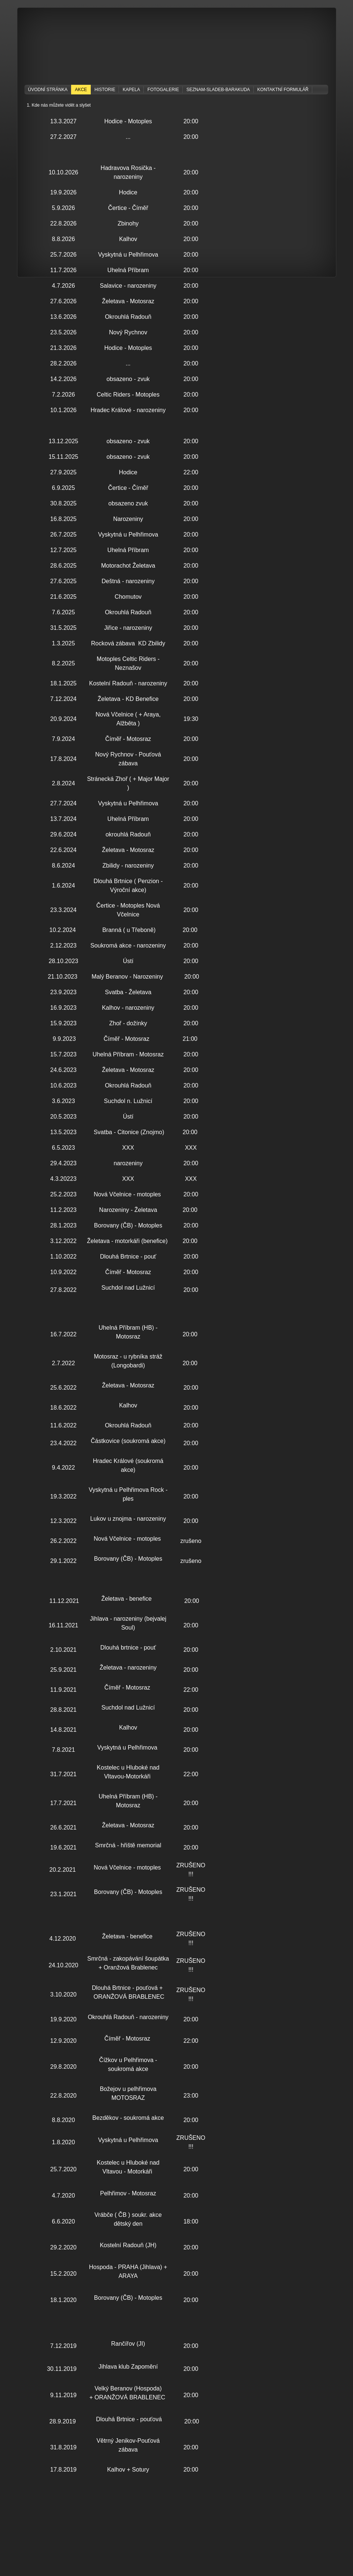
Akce (81, 89)
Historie (104, 89)
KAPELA (131, 89)
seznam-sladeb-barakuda (218, 89)
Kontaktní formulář (283, 89)
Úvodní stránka (48, 89)
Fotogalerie (163, 89)
